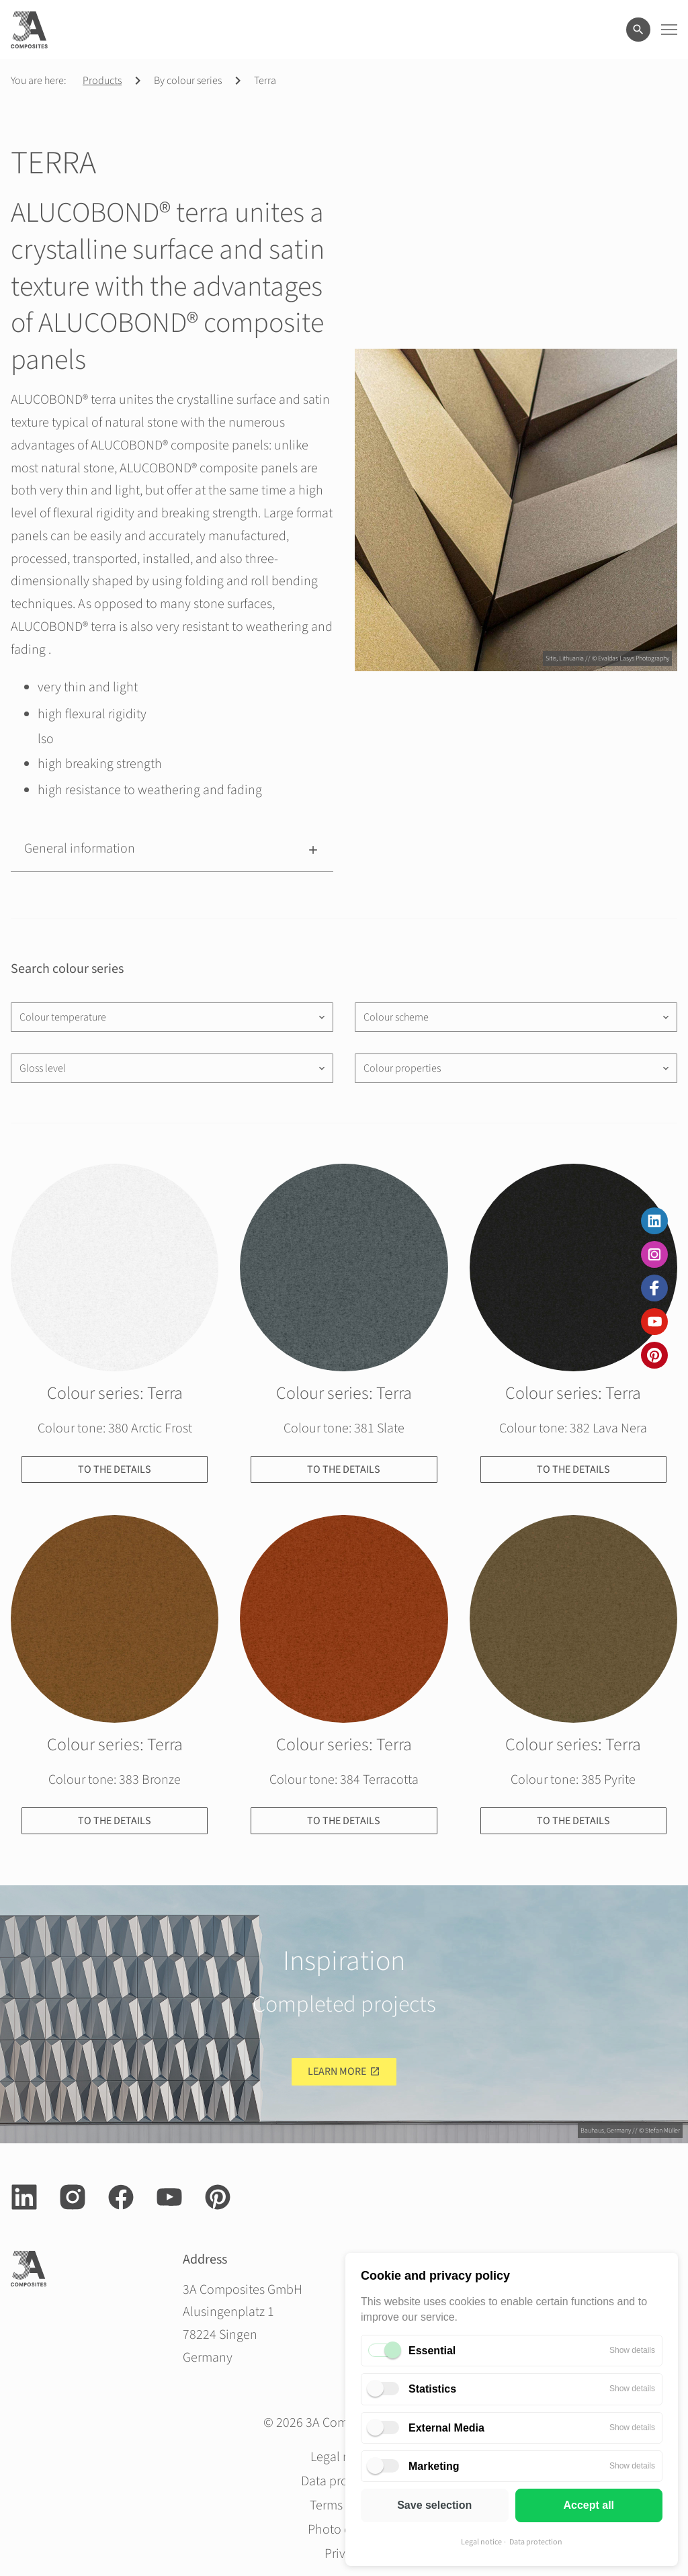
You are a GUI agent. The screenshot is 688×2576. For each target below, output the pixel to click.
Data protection (535, 2542)
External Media (446, 2428)
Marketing (434, 2466)
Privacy (344, 2553)
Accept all (588, 2505)
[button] (172, 849)
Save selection (434, 2505)
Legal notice (481, 2542)
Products (102, 80)
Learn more (337, 2071)
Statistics (432, 2389)
